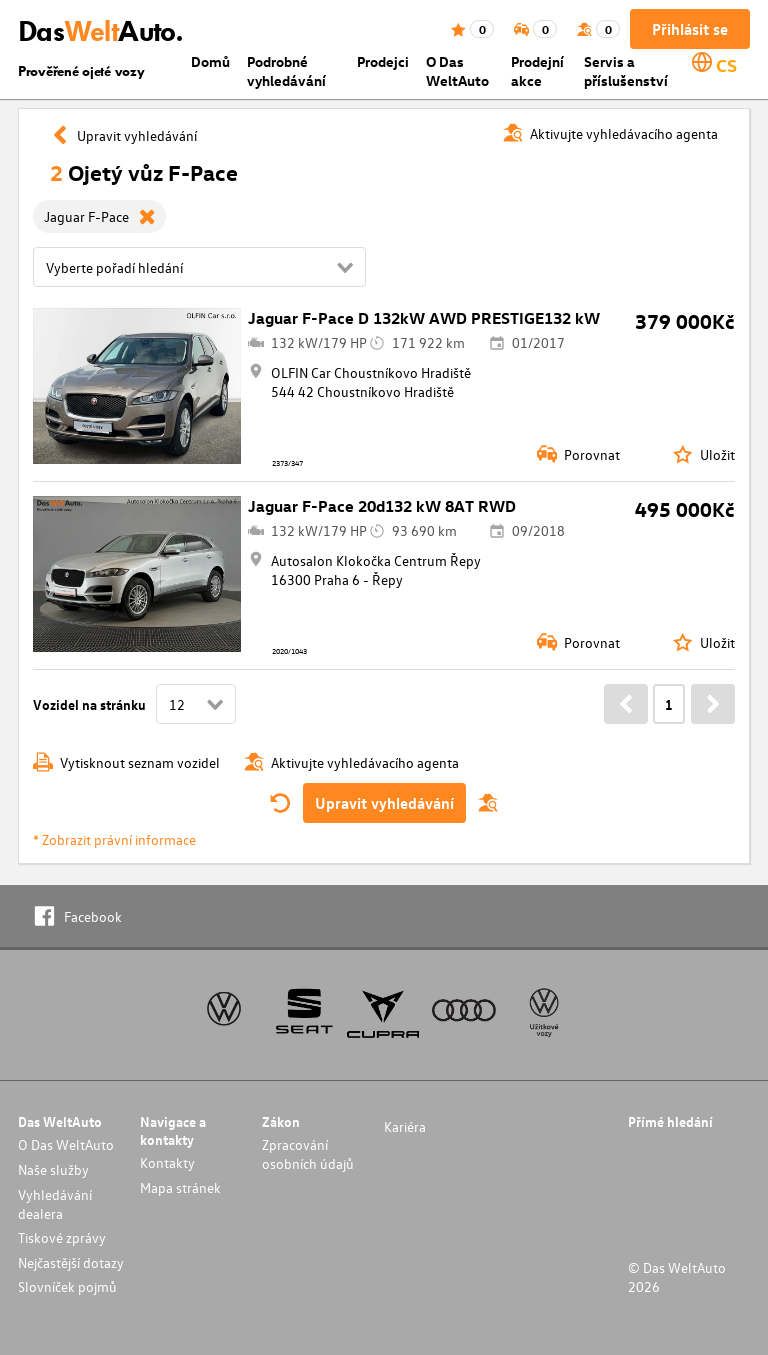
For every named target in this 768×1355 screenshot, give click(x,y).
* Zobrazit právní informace (114, 839)
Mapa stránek (180, 1187)
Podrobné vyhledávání (286, 71)
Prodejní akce (537, 71)
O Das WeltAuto (457, 71)
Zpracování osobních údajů (308, 1154)
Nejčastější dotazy (71, 1262)
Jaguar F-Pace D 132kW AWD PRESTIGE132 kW (424, 318)
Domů (210, 61)
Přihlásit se (690, 29)
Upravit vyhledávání (384, 803)
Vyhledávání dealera (55, 1204)
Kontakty (167, 1162)
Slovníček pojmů (67, 1286)
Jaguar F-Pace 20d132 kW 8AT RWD (382, 506)
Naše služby (53, 1169)
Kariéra (405, 1126)
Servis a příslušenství (626, 71)
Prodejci (383, 61)
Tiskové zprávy (62, 1237)
